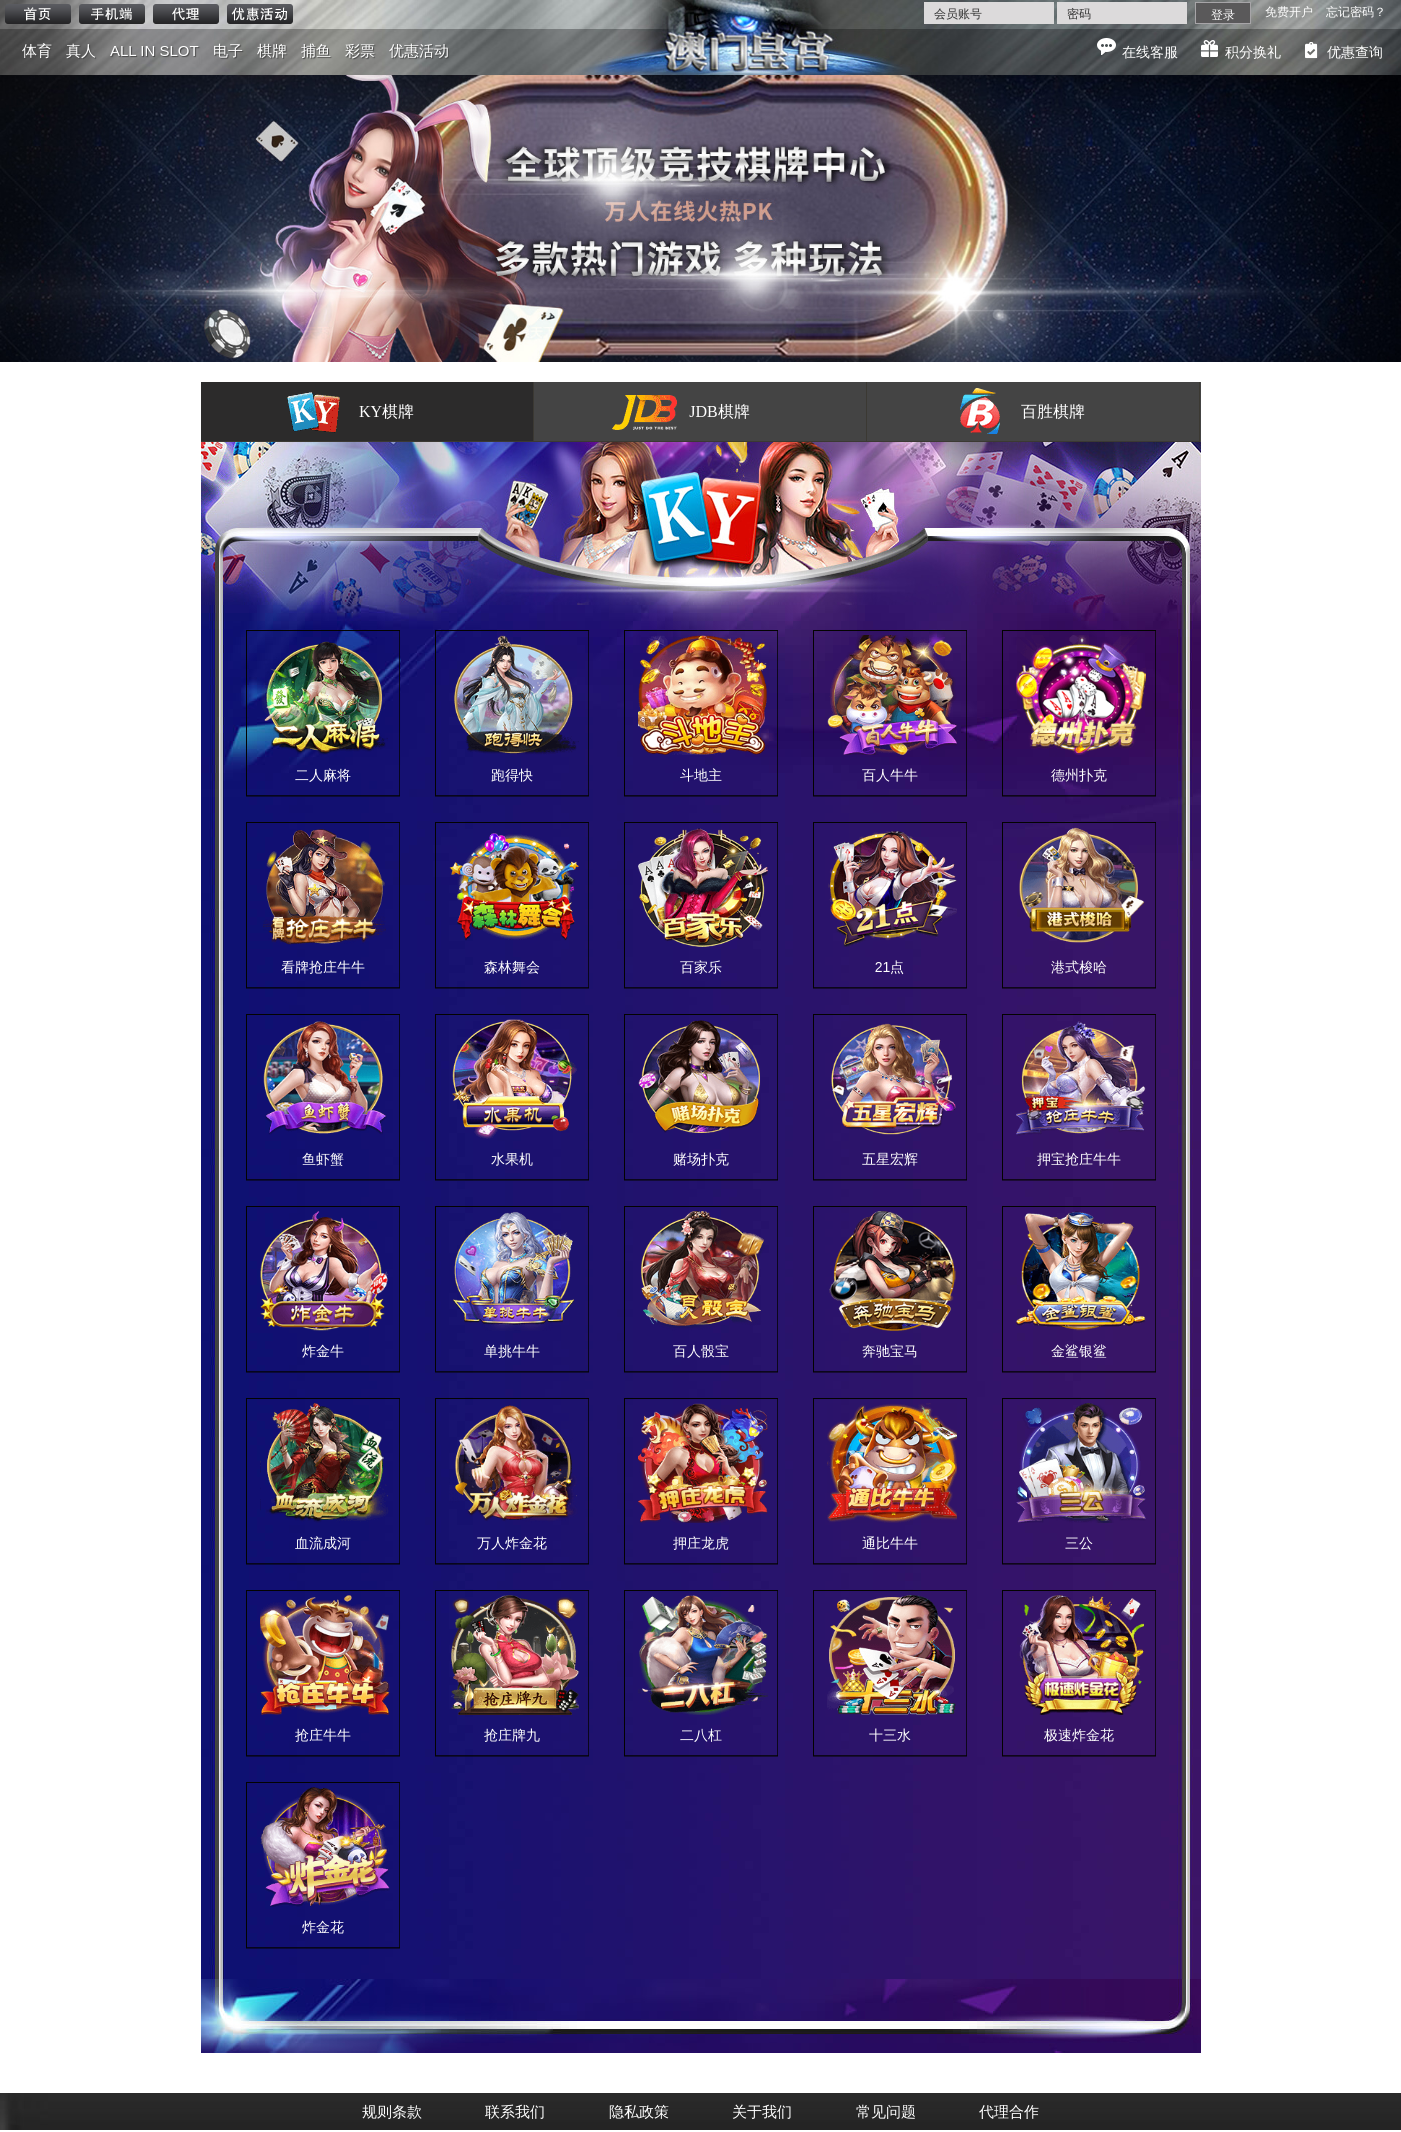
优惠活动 (260, 14)
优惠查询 (1355, 52)
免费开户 (1289, 12)
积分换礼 (1253, 52)
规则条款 (392, 2111)
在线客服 (1150, 52)
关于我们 (762, 2111)
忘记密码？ (1356, 12)
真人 (81, 50)
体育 (37, 50)
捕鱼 (316, 50)
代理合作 (1009, 2111)
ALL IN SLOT (154, 50)
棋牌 (272, 50)
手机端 (112, 14)
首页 (38, 14)
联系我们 (515, 2111)
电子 (228, 50)
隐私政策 (639, 2111)
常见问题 (886, 2111)
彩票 (360, 50)
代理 (186, 14)
